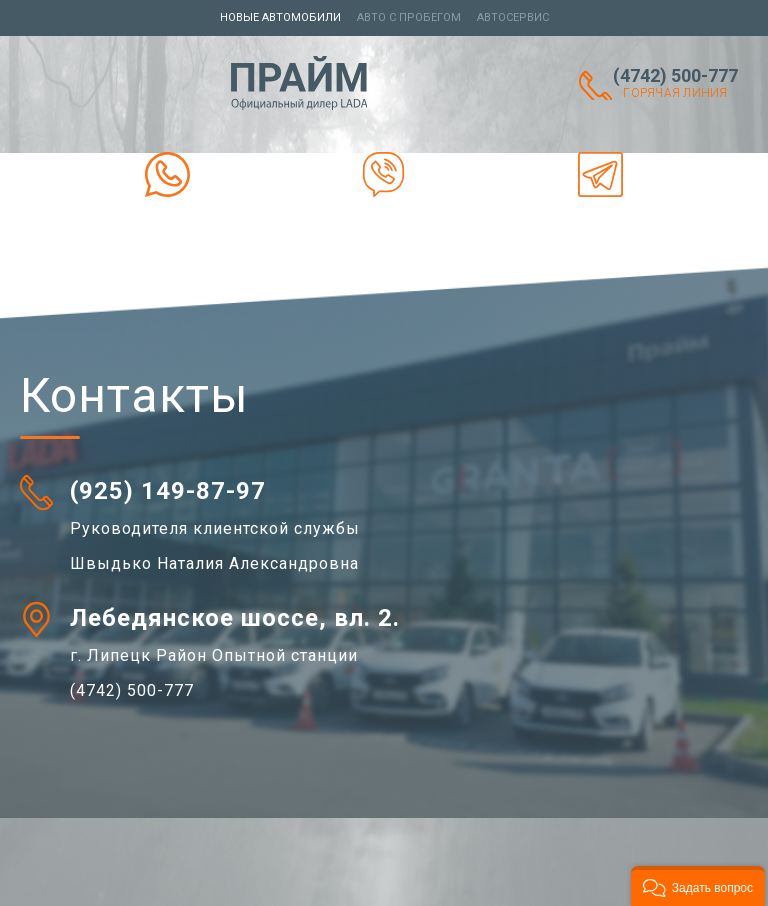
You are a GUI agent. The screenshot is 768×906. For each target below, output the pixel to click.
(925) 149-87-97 (168, 491)
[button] (698, 886)
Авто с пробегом (409, 17)
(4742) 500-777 (675, 83)
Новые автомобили (280, 17)
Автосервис (513, 17)
